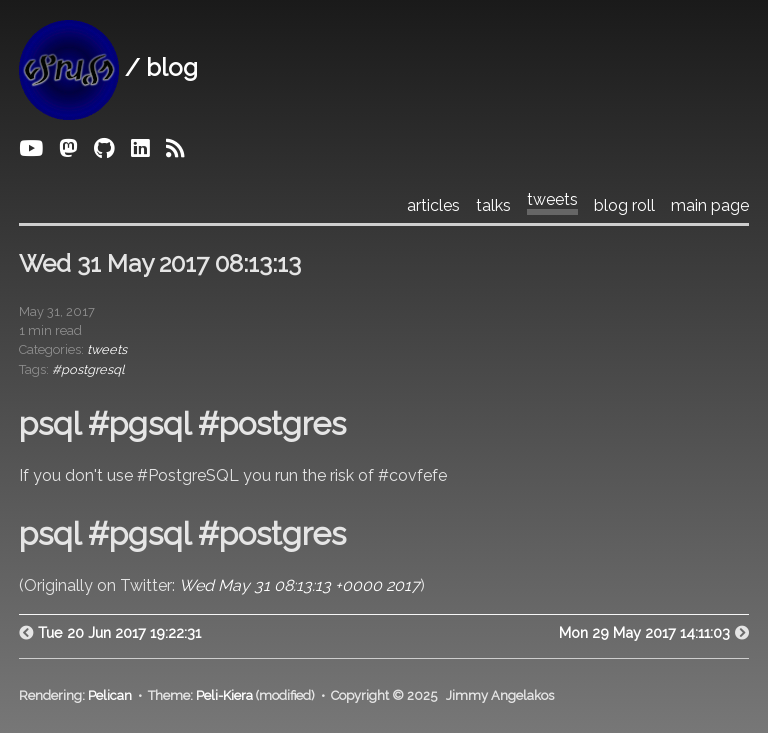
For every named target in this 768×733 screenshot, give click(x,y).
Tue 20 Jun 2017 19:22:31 (119, 632)
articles (433, 206)
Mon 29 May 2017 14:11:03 (644, 632)
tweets (552, 200)
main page (710, 206)
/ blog (108, 67)
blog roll (624, 206)
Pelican (110, 695)
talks (493, 206)
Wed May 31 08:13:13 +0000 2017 (299, 585)
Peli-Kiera (224, 695)
